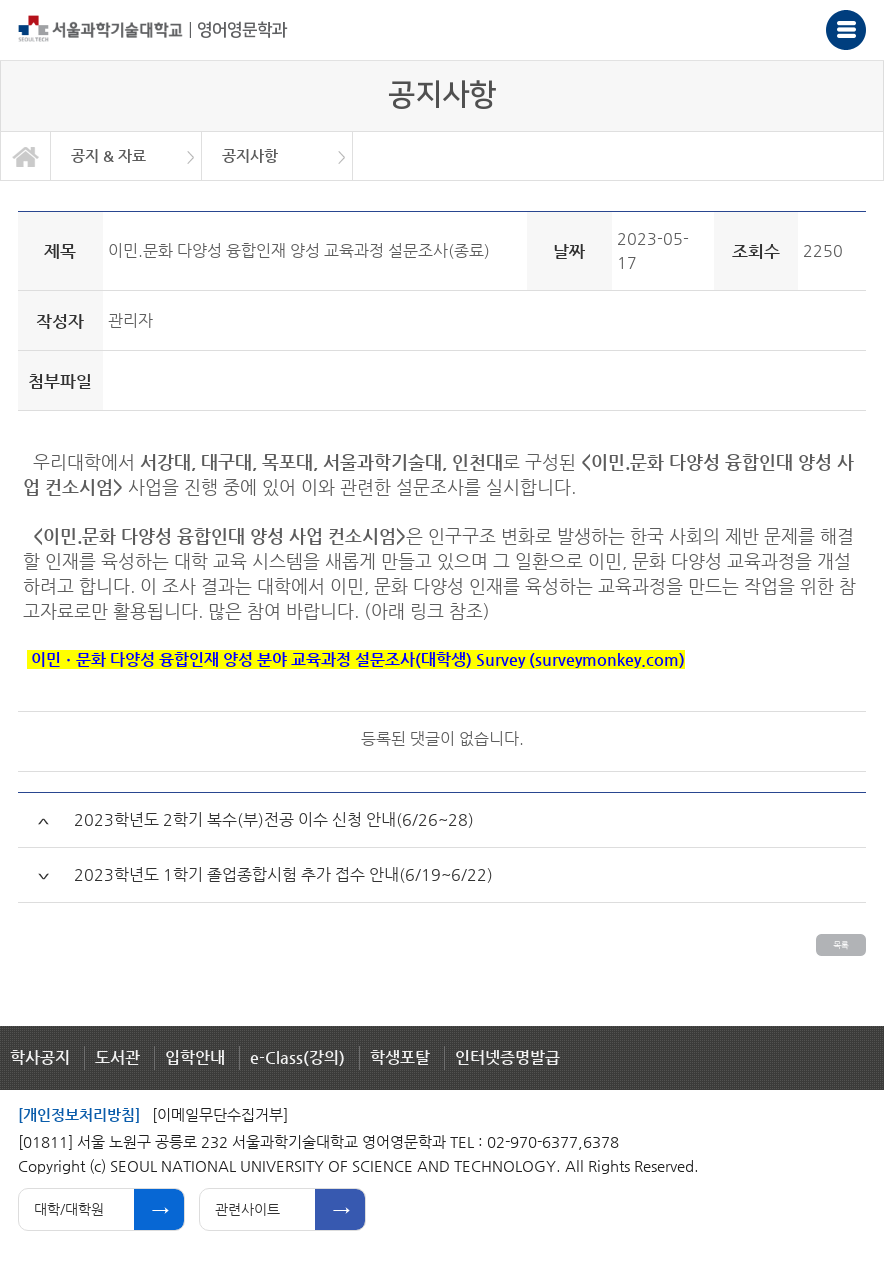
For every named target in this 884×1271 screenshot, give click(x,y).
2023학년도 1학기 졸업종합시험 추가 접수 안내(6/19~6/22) (283, 874)
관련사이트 (247, 1209)
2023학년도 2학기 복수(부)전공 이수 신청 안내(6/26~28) (274, 819)
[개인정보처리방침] (79, 1114)
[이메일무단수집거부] (220, 1114)
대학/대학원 (69, 1209)
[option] (126, 156)
